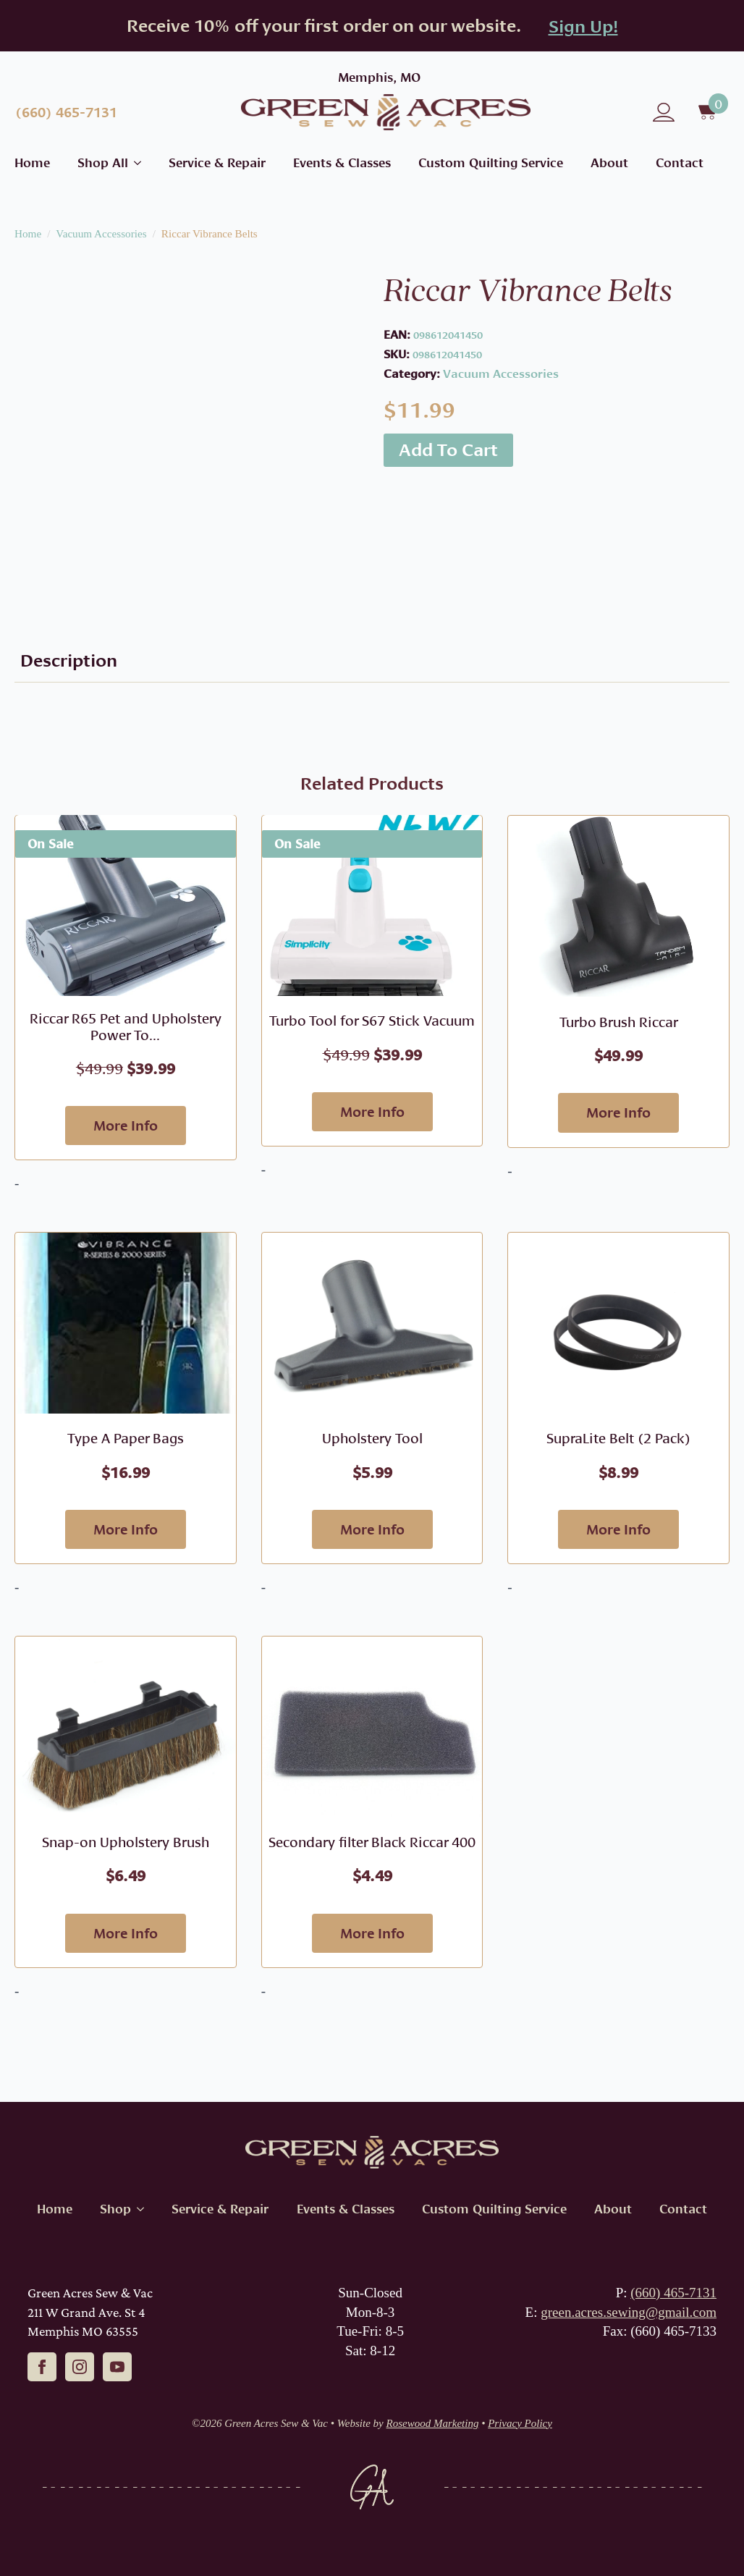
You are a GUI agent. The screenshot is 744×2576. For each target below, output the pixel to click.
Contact (679, 162)
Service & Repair (217, 162)
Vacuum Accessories (101, 233)
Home (32, 162)
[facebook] (42, 2366)
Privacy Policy (520, 2423)
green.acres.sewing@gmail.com (628, 2312)
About (609, 162)
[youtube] (117, 2366)
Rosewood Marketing (432, 2423)
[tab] (68, 660)
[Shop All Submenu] (134, 162)
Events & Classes (342, 162)
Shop (115, 2209)
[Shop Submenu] (137, 2209)
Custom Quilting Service (490, 162)
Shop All (102, 162)
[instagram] (79, 2366)
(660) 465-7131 (673, 2292)
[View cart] (709, 112)
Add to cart (448, 449)
